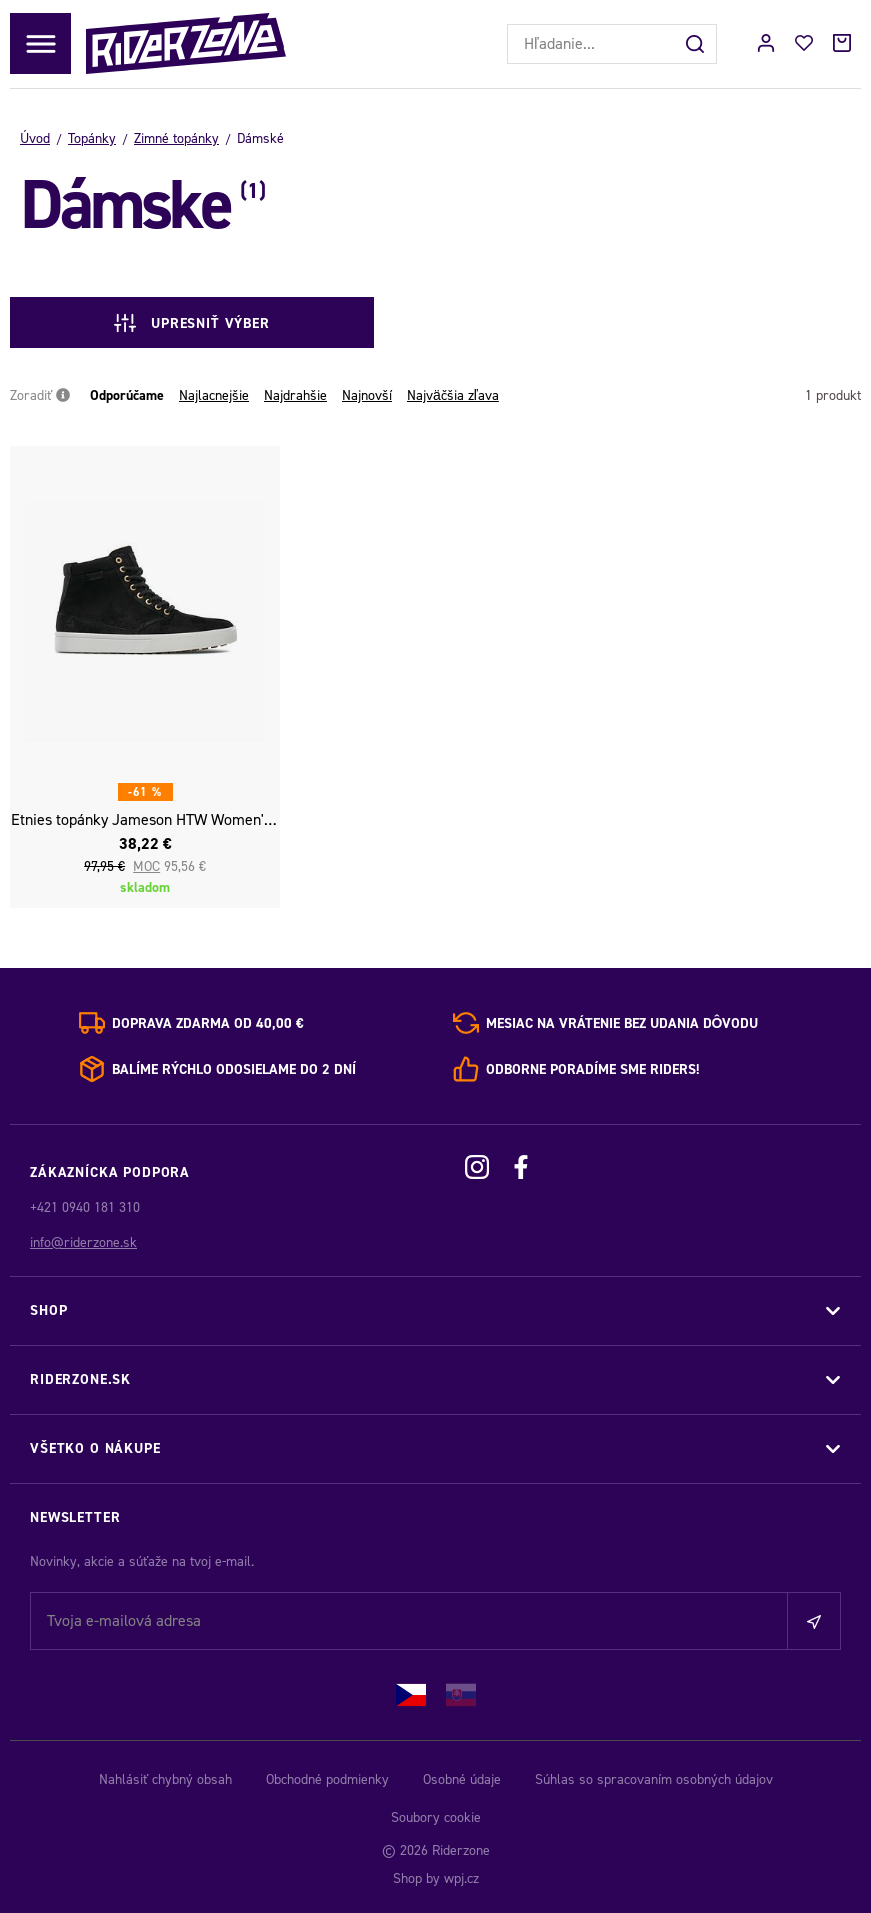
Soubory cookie (436, 1817)
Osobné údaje (462, 1779)
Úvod (35, 138)
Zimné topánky (176, 138)
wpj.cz (461, 1878)
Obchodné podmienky (327, 1779)
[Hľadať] (697, 44)
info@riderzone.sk (83, 1242)
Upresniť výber (178, 323)
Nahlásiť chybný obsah (165, 1779)
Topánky (92, 138)
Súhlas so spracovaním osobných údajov (654, 1779)
